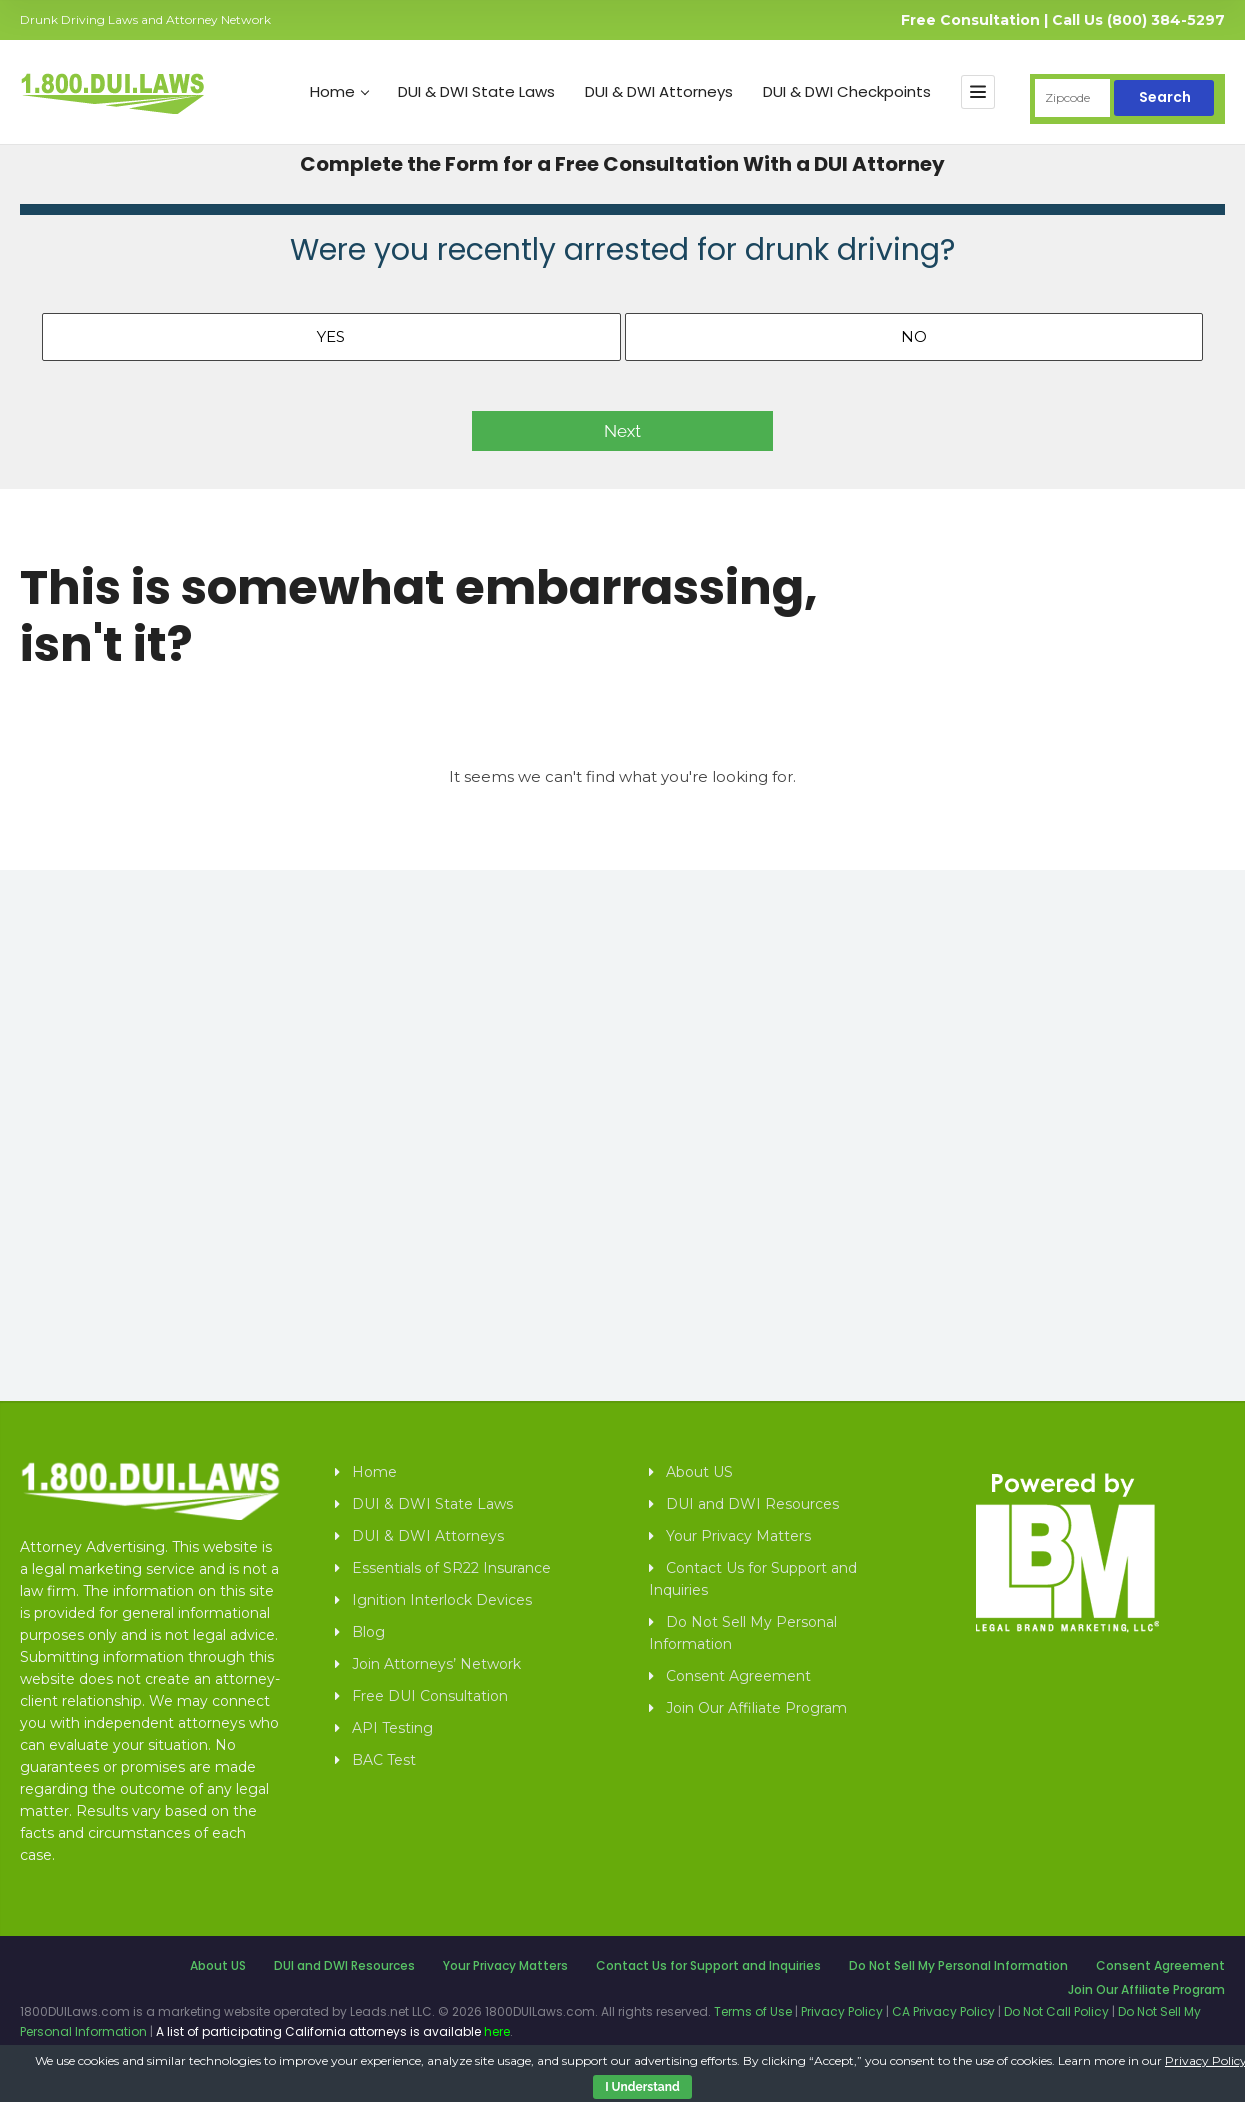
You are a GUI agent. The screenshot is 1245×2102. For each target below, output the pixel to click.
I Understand (642, 2087)
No (914, 336)
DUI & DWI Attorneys (659, 92)
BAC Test (384, 1760)
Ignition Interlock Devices (442, 1600)
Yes (331, 336)
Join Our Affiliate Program (756, 1708)
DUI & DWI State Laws (476, 92)
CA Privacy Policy (943, 2011)
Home (339, 92)
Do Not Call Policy (1056, 2011)
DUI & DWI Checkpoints (847, 92)
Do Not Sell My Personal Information (743, 1633)
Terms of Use (753, 2011)
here (497, 2031)
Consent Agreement (738, 1676)
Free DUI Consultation (430, 1696)
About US (699, 1472)
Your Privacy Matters (738, 1536)
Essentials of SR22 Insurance (451, 1568)
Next (622, 431)
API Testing (392, 1728)
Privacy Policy (842, 2011)
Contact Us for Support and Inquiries (753, 1579)
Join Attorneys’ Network (436, 1664)
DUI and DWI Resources (752, 1504)
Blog (368, 1632)
